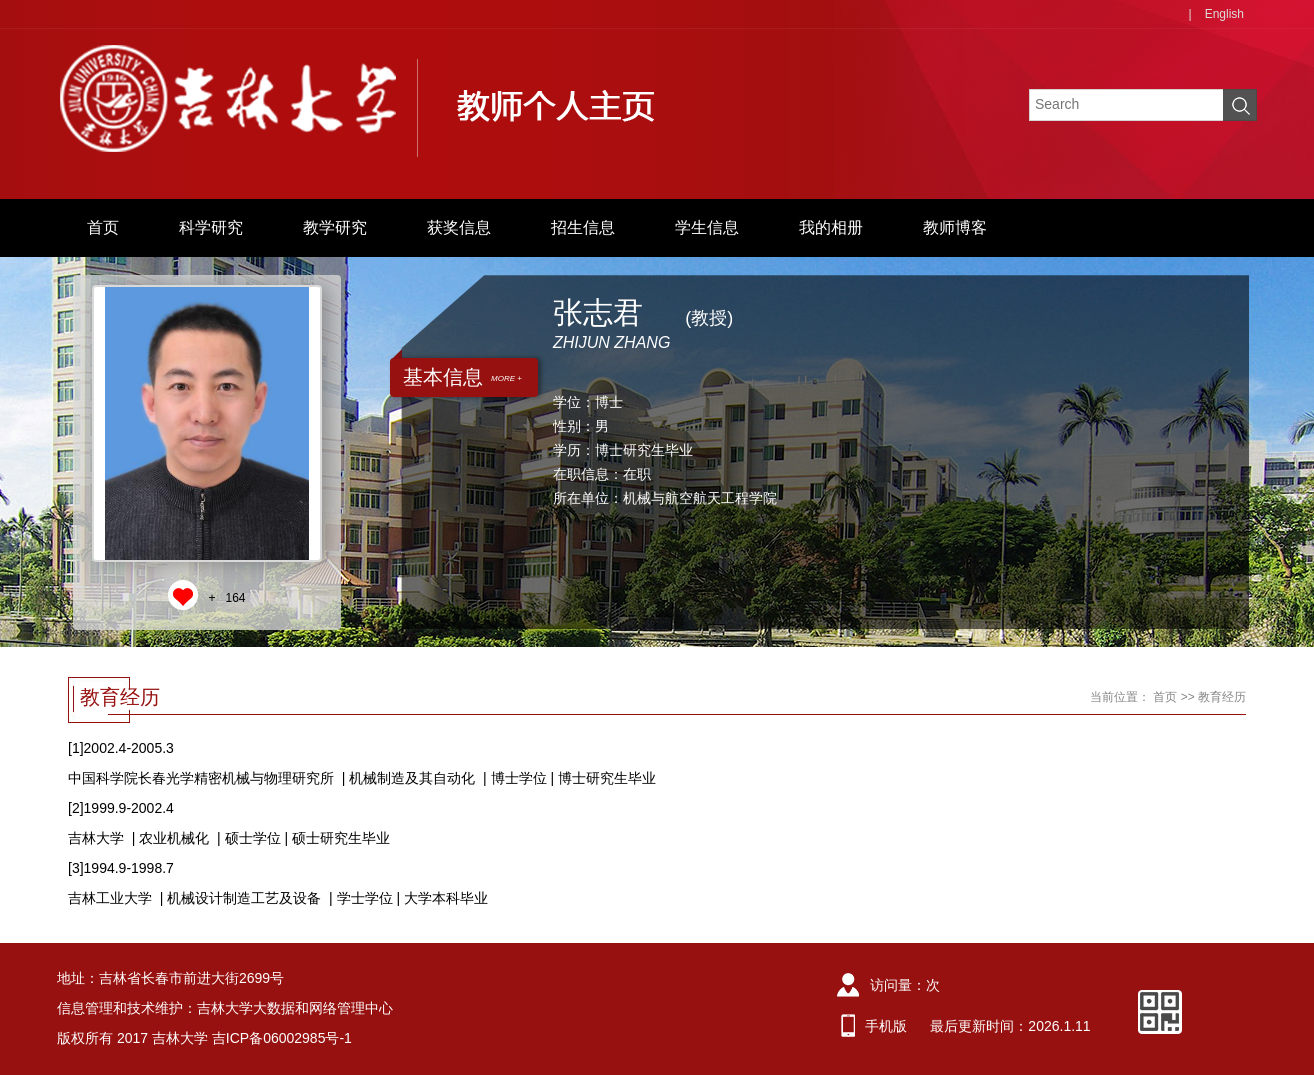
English (1224, 14)
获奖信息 (459, 227)
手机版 (886, 1026)
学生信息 (707, 227)
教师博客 (955, 227)
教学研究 (335, 227)
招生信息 (583, 227)
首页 (103, 227)
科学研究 (211, 227)
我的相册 (831, 227)
